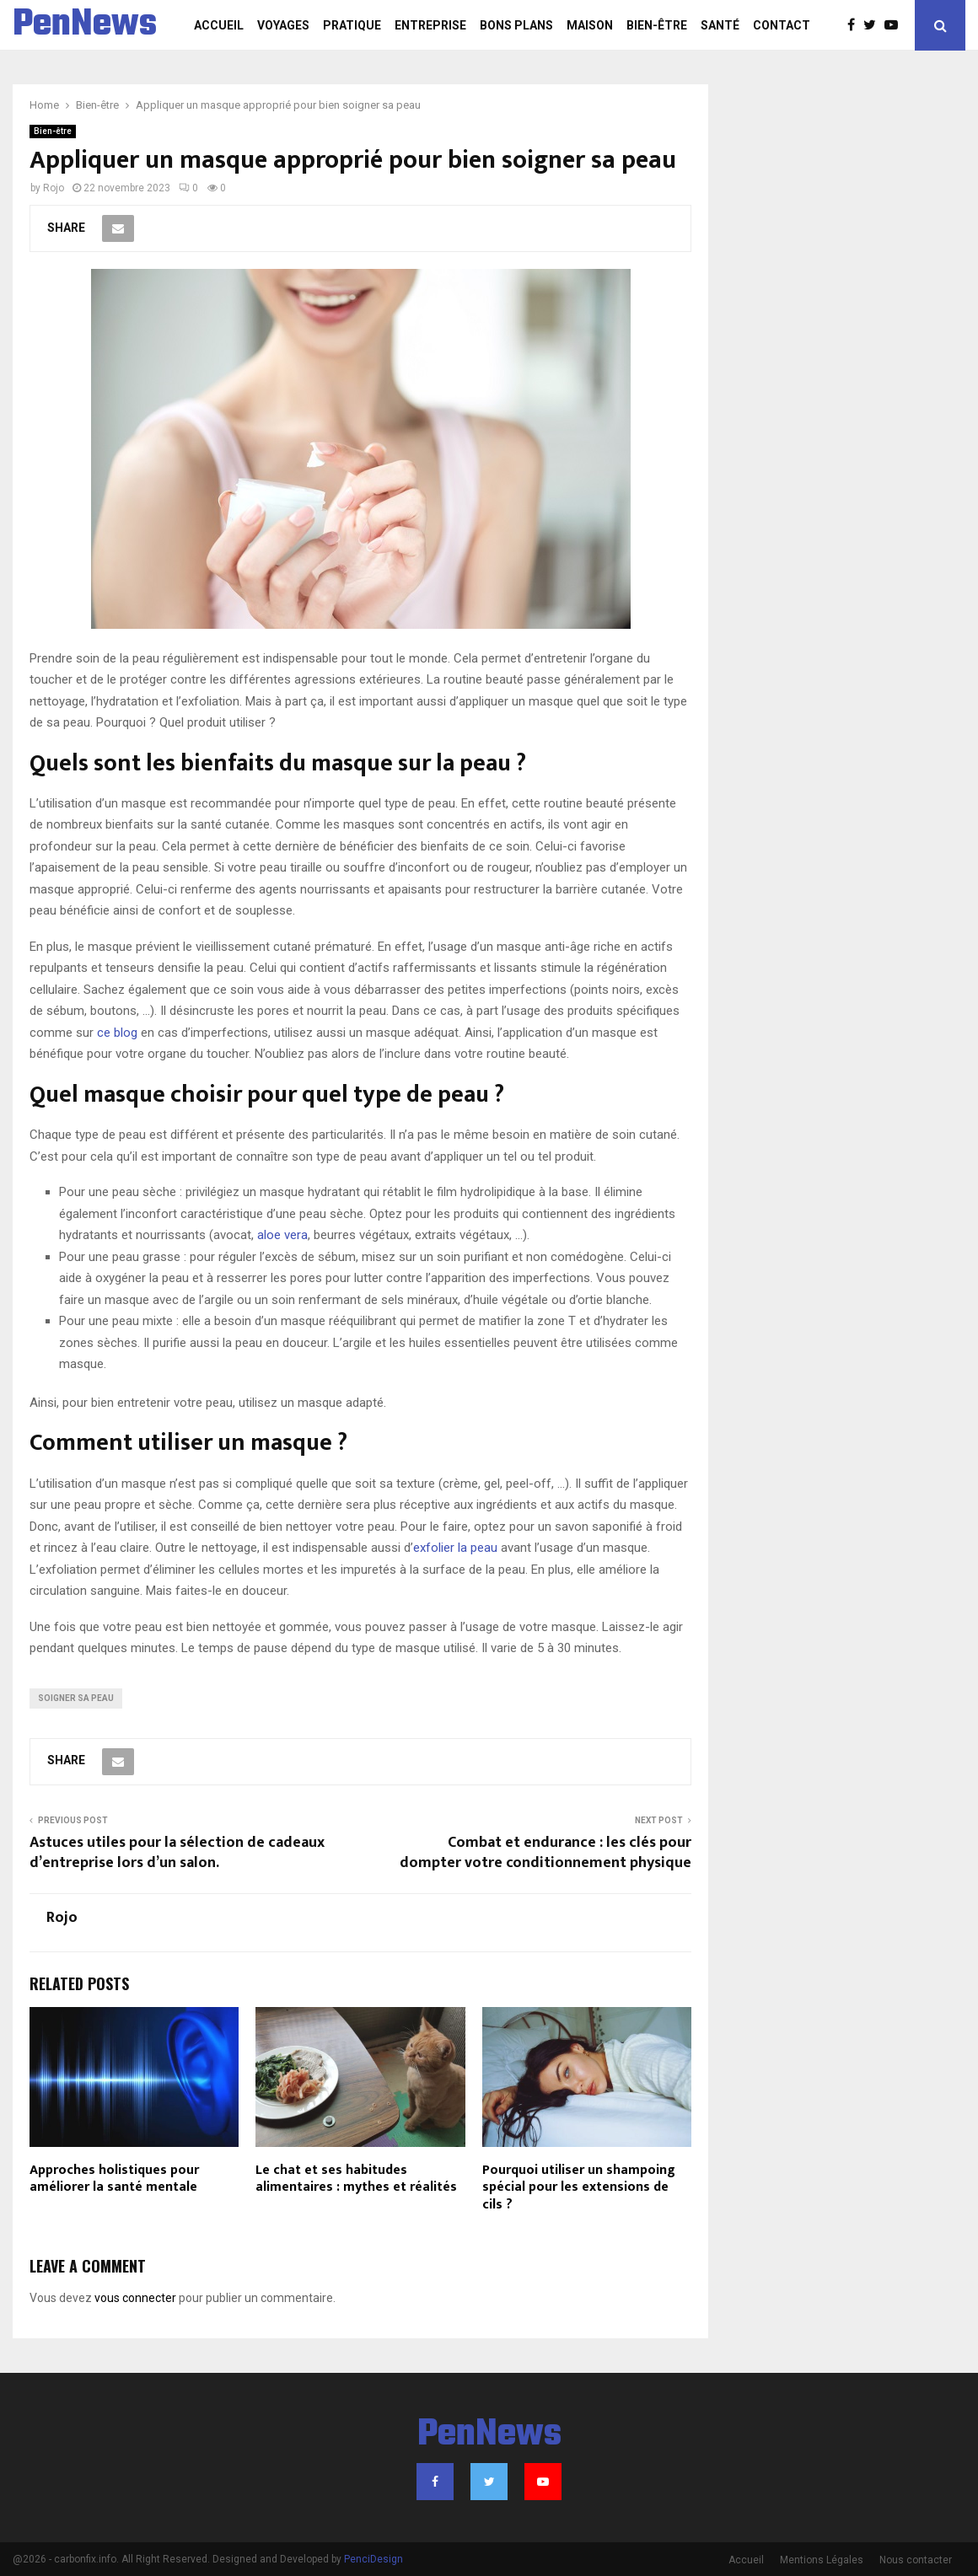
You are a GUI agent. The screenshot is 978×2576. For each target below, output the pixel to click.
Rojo (53, 188)
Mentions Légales (821, 2560)
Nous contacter (915, 2560)
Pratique (352, 25)
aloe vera (282, 1234)
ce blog (117, 1032)
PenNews (85, 25)
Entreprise (430, 25)
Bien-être (656, 25)
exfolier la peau (455, 1547)
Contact (781, 25)
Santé (720, 25)
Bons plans (516, 25)
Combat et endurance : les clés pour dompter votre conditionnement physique (545, 1853)
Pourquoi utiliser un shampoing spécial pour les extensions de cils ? (578, 2188)
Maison (590, 25)
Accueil (219, 25)
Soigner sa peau (76, 1698)
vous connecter (135, 2298)
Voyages (283, 25)
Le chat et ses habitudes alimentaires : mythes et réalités (356, 2179)
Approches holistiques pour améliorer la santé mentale (114, 2179)
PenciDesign (373, 2559)
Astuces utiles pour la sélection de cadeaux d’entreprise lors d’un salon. (177, 1853)
